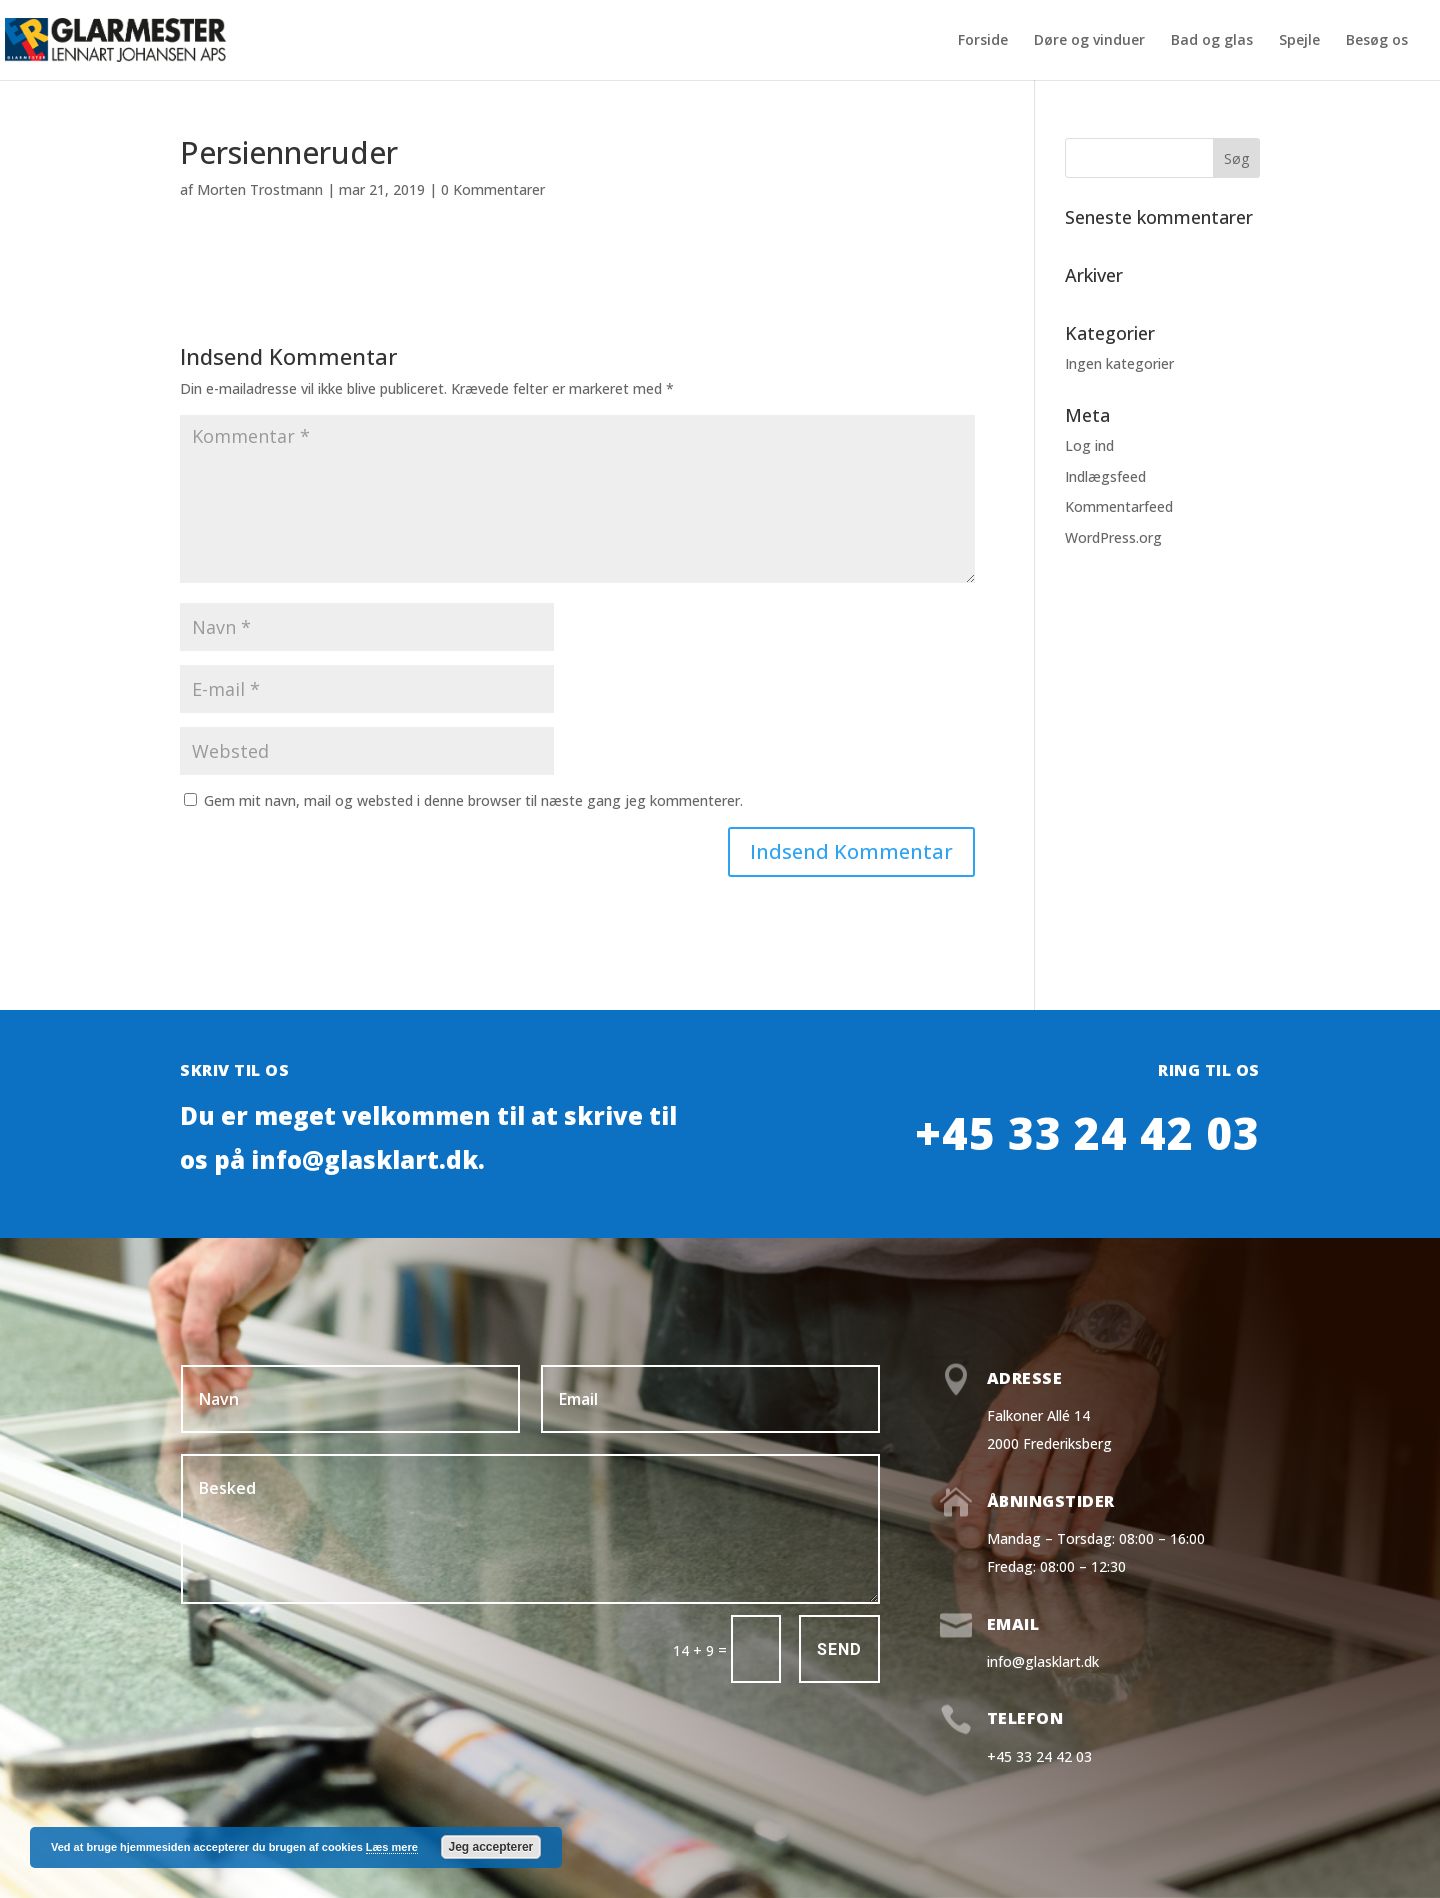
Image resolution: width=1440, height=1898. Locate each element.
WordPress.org (1113, 537)
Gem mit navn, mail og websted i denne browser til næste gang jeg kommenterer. (473, 800)
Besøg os (1377, 41)
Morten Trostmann (260, 189)
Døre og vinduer (1089, 41)
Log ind (1089, 445)
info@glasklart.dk (1043, 1661)
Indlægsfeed (1105, 476)
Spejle (1299, 41)
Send (839, 1649)
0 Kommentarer (493, 189)
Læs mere (392, 1847)
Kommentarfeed (1119, 506)
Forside (983, 41)
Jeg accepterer (491, 1847)
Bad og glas (1212, 41)
